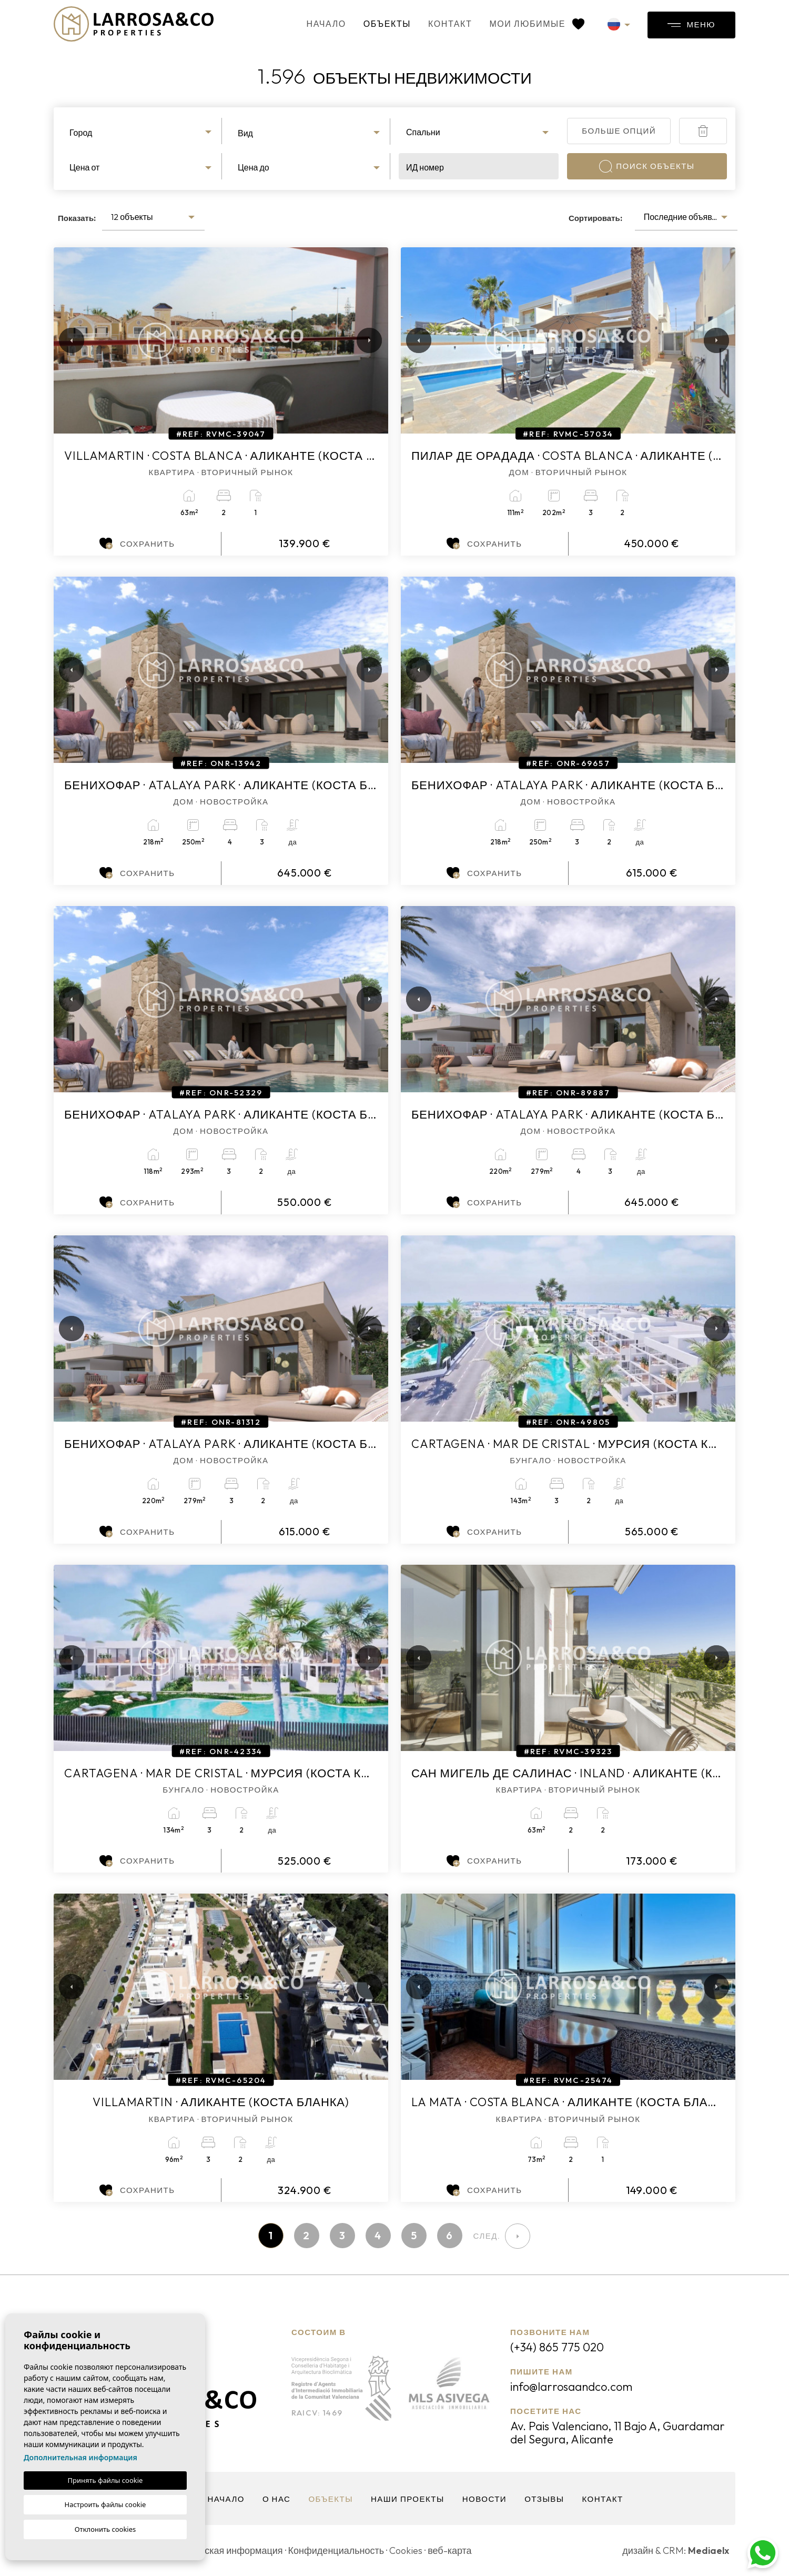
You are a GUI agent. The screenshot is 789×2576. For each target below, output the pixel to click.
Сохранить (137, 543)
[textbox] (141, 132)
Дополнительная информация (80, 2457)
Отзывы (544, 2499)
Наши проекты (407, 2499)
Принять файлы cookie (105, 2480)
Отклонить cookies (105, 2529)
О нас (276, 2499)
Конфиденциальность (336, 2550)
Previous (64, 340)
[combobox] (142, 131)
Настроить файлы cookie (105, 2504)
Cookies (405, 2550)
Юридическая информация (223, 2550)
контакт (450, 23)
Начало (326, 23)
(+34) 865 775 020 (557, 2347)
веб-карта (449, 2550)
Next (367, 340)
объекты (387, 23)
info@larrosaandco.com (571, 2386)
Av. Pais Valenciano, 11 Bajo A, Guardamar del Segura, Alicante (617, 2433)
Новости (484, 2499)
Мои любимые (536, 23)
